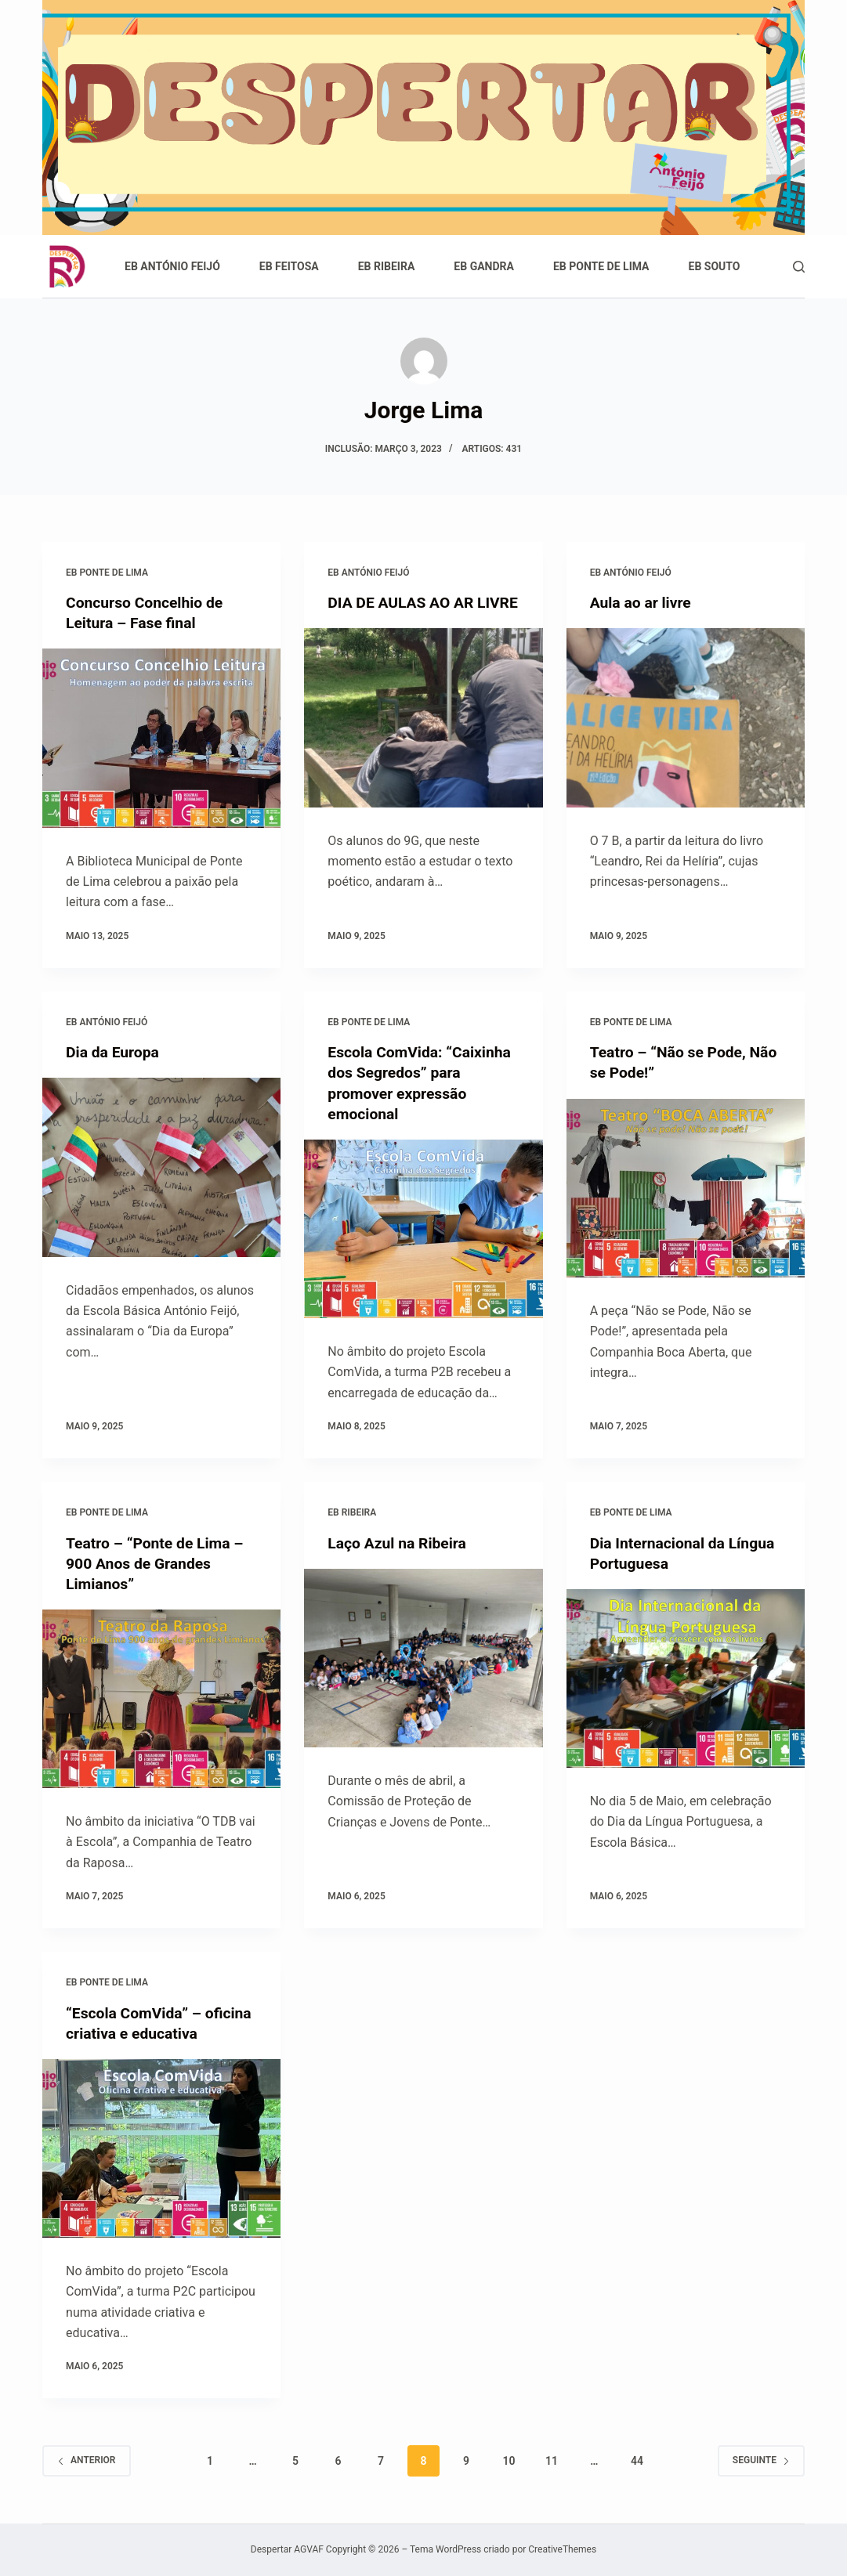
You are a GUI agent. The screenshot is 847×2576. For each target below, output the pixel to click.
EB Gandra (484, 266)
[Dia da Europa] (161, 1167)
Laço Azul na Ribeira (399, 1542)
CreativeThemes (562, 2549)
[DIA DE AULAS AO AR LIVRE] (423, 738)
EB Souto (714, 266)
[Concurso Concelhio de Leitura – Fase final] (161, 738)
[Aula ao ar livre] (685, 717)
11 (551, 2460)
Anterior (86, 2460)
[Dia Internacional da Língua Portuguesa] (685, 1677)
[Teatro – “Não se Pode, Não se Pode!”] (685, 1187)
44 (637, 2460)
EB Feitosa (289, 266)
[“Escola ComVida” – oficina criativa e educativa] (161, 2147)
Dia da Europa (114, 1051)
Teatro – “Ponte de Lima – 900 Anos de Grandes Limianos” (158, 1562)
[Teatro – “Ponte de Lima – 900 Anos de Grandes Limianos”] (161, 1698)
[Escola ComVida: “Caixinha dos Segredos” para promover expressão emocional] (423, 1228)
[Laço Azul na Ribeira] (423, 1657)
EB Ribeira (386, 266)
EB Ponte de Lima (601, 266)
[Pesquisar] (799, 267)
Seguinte (761, 2460)
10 (508, 2460)
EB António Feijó (172, 266)
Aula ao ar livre (642, 602)
